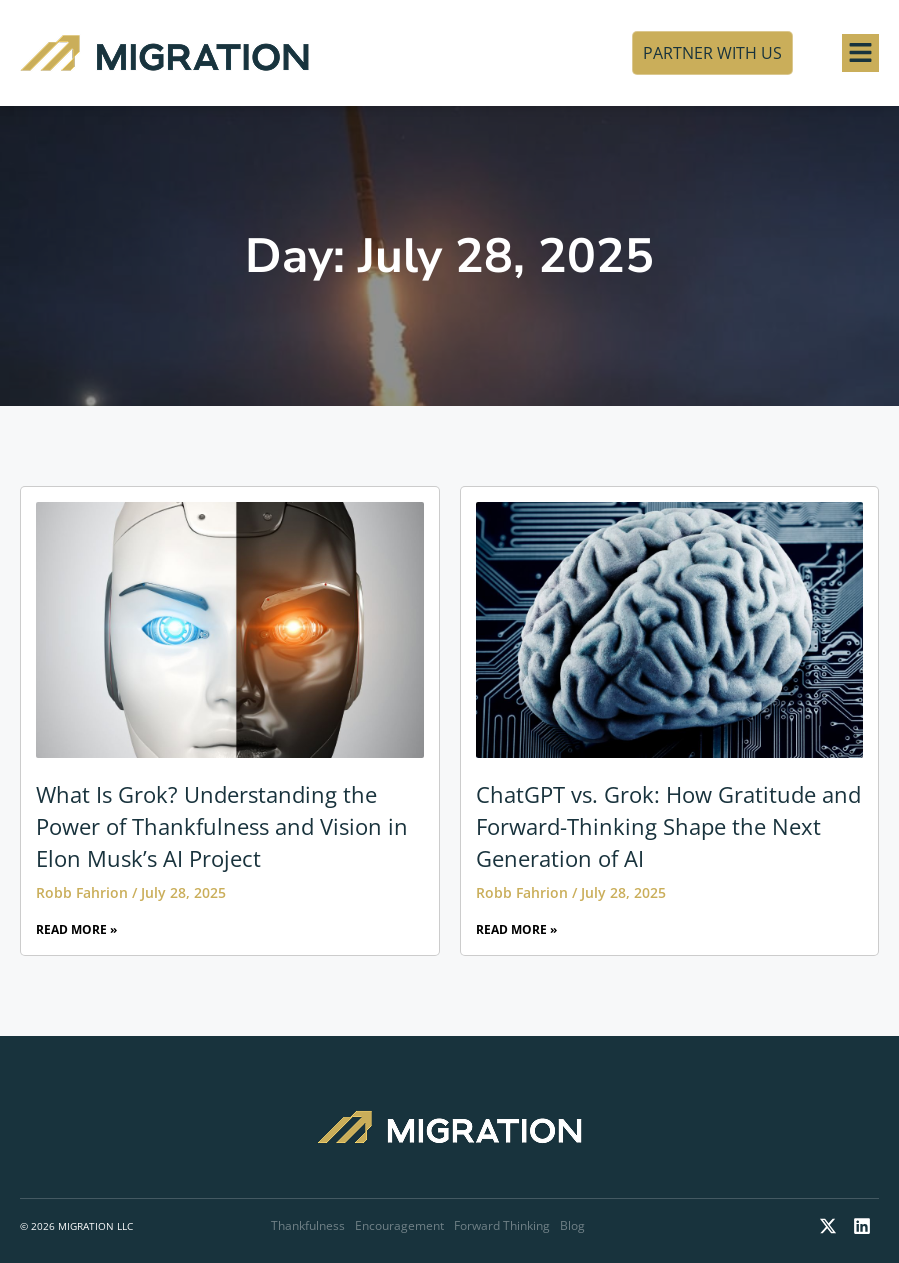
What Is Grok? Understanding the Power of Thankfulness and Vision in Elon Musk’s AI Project (222, 826)
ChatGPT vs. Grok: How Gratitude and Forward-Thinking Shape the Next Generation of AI (668, 826)
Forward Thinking (502, 1225)
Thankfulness (308, 1225)
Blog (572, 1225)
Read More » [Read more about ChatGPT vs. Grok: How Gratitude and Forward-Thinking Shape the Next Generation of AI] (516, 929)
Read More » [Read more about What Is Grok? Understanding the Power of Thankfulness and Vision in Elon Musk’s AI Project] (76, 929)
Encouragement (399, 1225)
